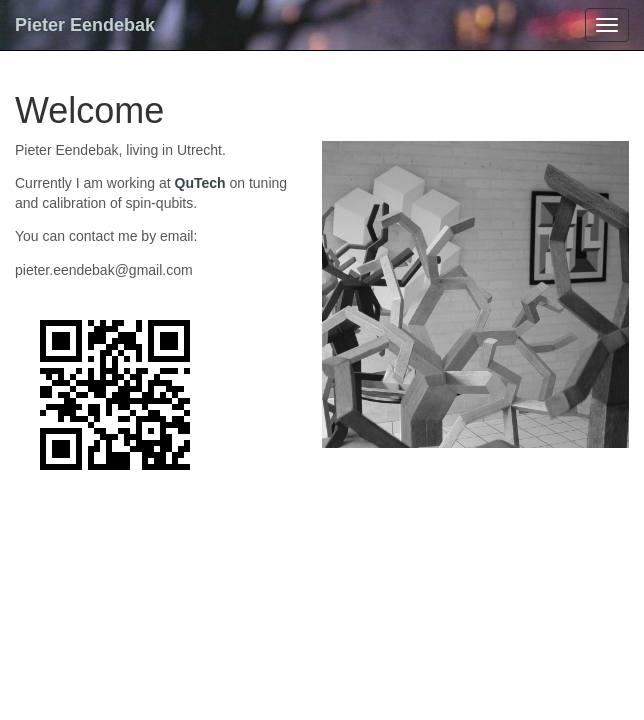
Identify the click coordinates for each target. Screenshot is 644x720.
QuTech (200, 183)
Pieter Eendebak (85, 25)
